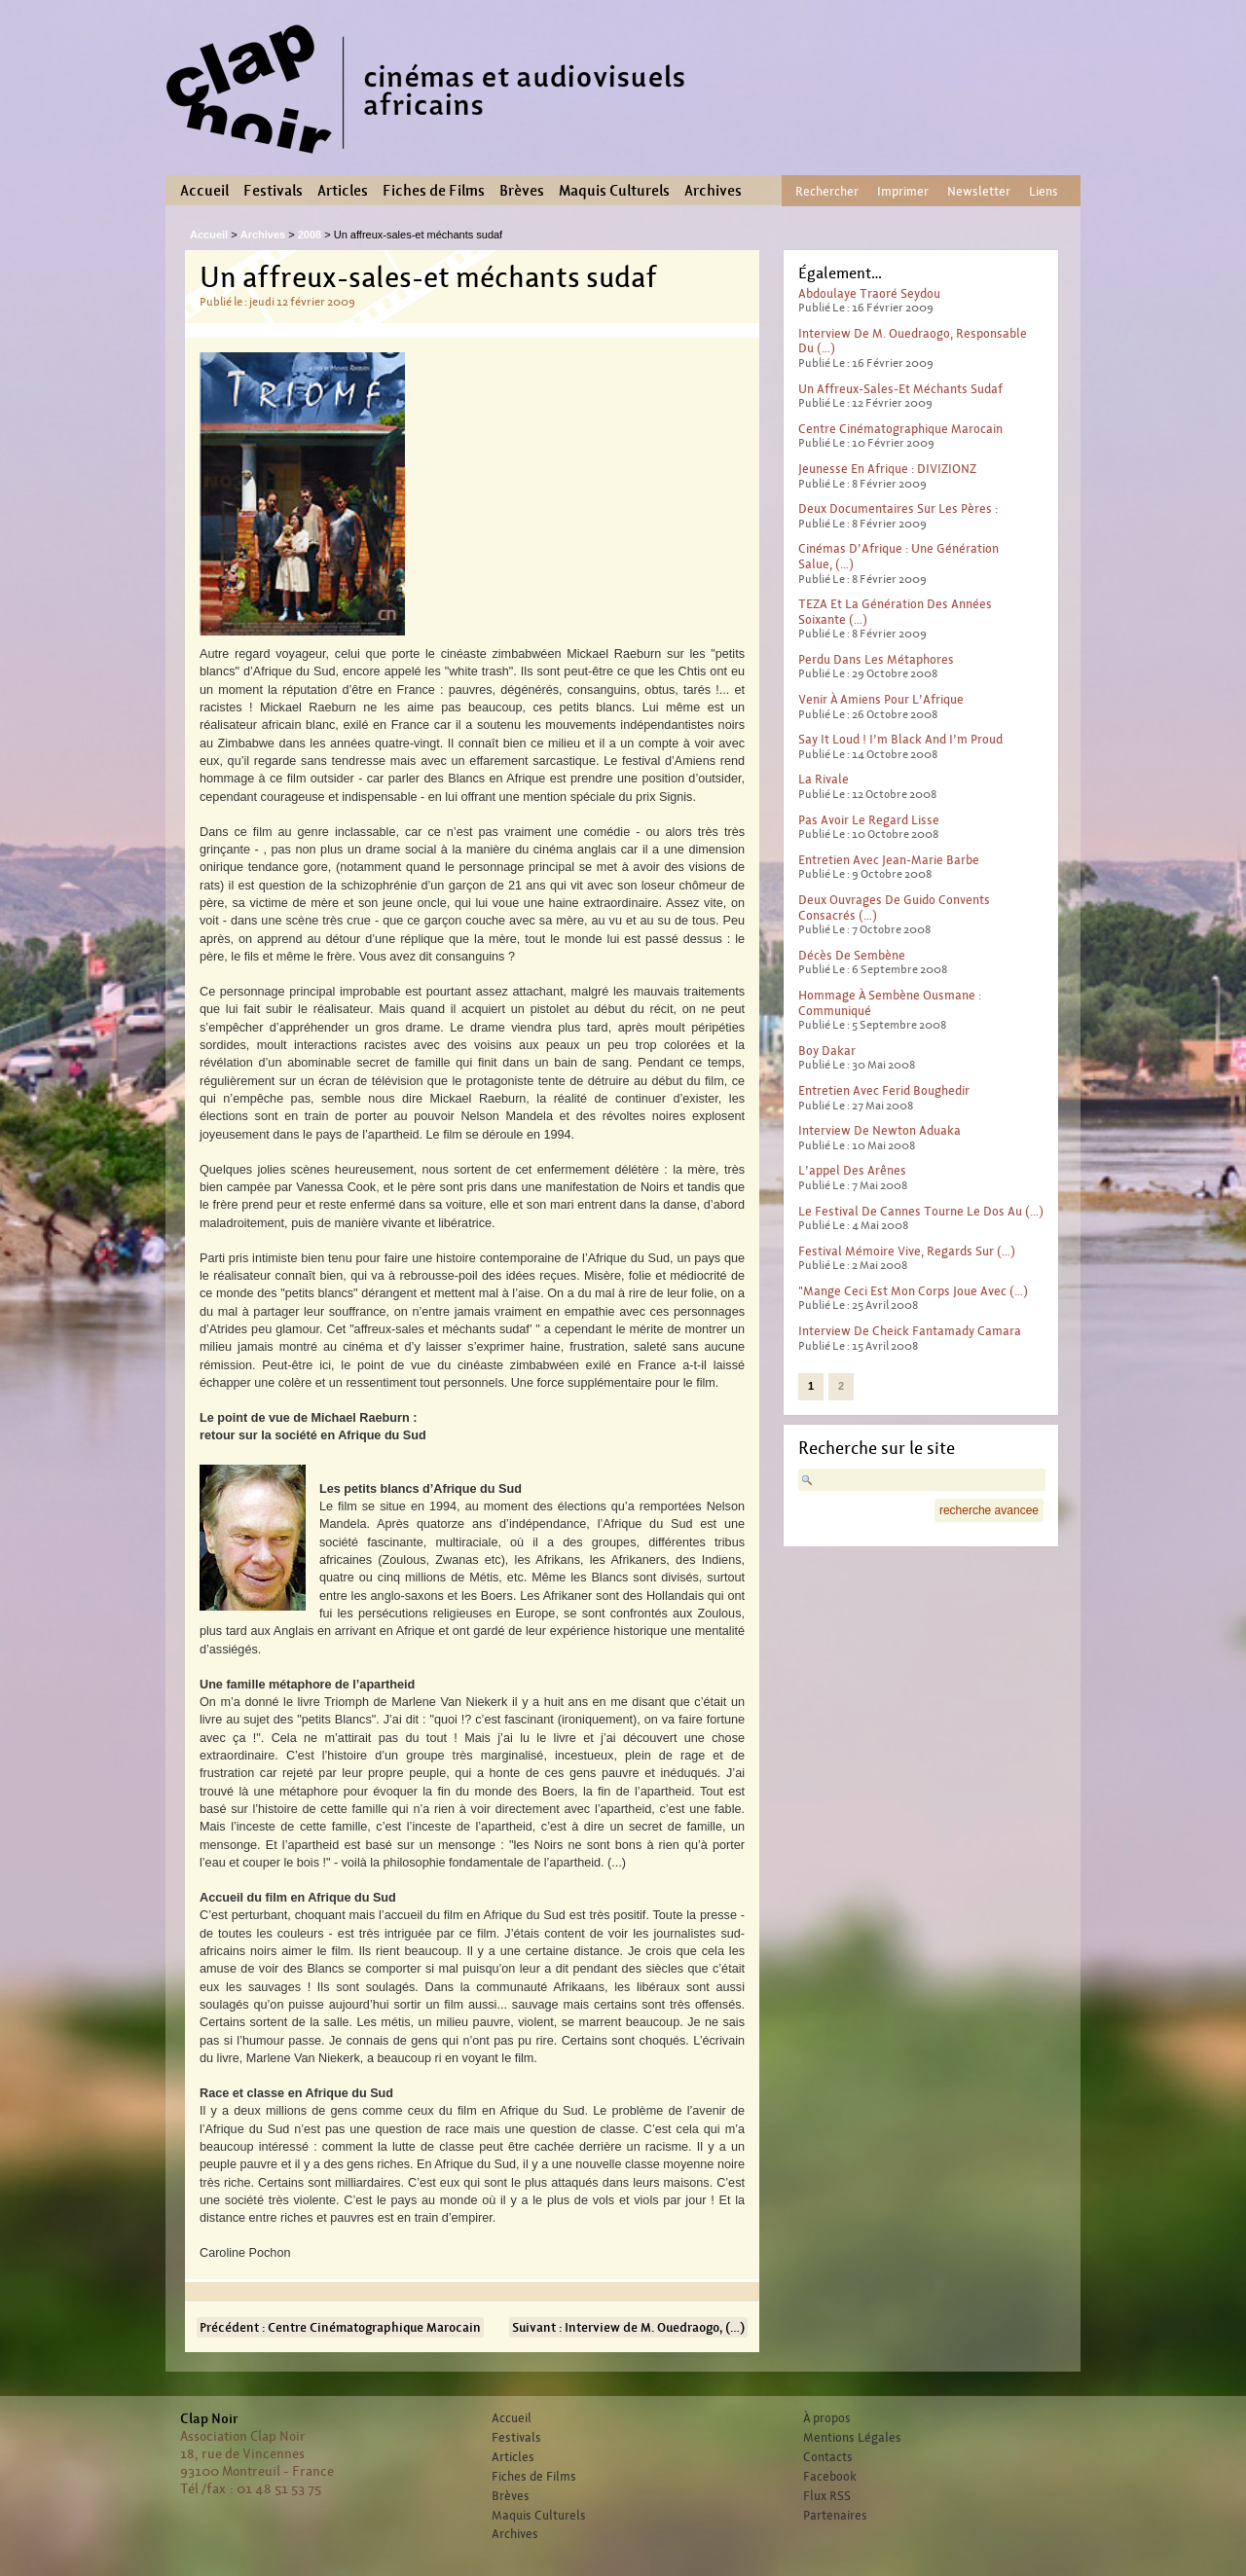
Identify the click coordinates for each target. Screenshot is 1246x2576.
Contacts (828, 2457)
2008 (309, 234)
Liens (1043, 191)
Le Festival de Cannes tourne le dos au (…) (921, 1211)
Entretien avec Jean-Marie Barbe (888, 860)
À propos (827, 2418)
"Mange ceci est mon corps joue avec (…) (913, 1291)
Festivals (273, 191)
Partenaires (835, 2515)
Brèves (521, 191)
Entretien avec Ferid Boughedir (884, 1090)
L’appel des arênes (852, 1170)
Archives (713, 191)
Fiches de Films (434, 191)
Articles (342, 191)
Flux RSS (827, 2496)
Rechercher (827, 191)
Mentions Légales (852, 2438)
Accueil (204, 191)
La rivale (823, 779)
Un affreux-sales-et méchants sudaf (900, 388)
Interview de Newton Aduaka (879, 1130)
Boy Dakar (827, 1050)
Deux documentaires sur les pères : (898, 508)
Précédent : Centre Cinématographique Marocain (340, 2327)
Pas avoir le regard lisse (868, 820)
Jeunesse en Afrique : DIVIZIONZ (887, 468)
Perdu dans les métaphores (876, 659)
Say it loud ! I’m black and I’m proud (900, 739)
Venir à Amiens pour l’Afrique (881, 699)
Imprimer (903, 191)
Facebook (830, 2477)
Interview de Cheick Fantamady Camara (909, 1331)
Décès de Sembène (851, 955)
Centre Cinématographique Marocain (900, 428)
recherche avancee (989, 1510)
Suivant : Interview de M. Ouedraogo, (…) (628, 2327)
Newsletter (978, 191)
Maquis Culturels (614, 191)
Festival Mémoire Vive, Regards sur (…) (906, 1251)
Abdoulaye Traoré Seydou (869, 293)
